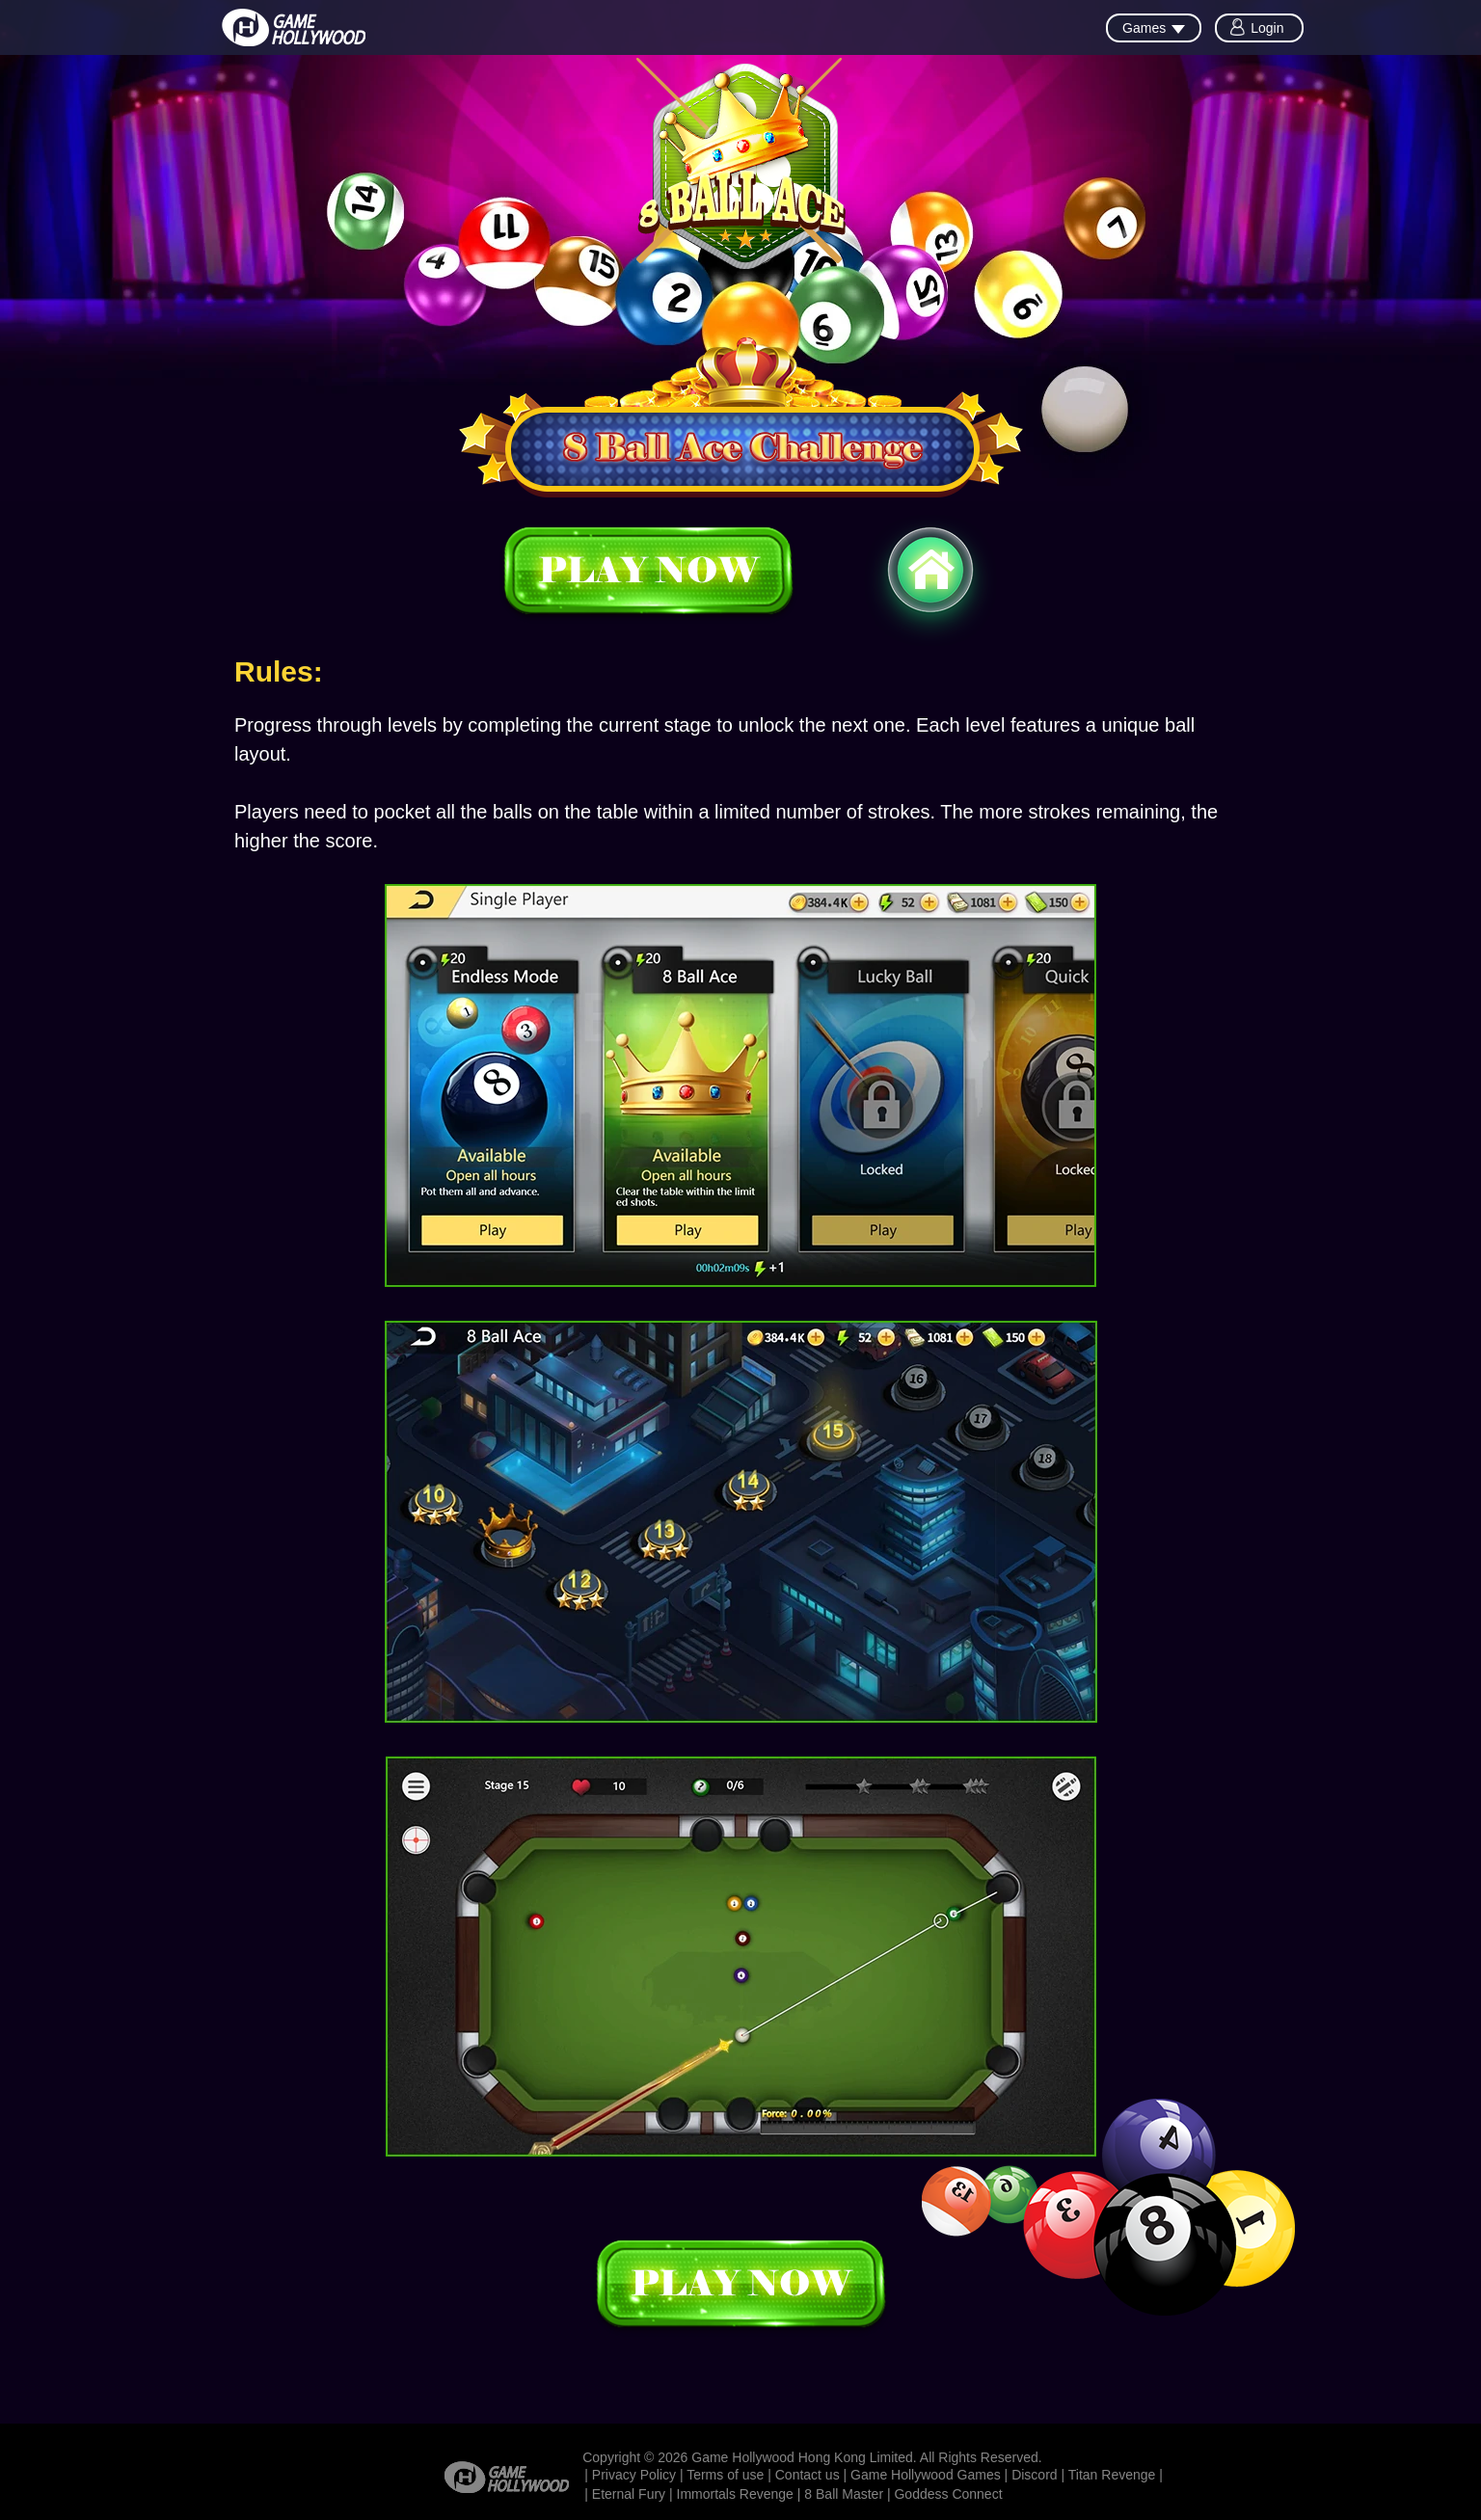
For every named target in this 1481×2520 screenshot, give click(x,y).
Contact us (807, 2474)
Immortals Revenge (735, 2494)
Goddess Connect (948, 2494)
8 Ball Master (843, 2494)
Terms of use (725, 2474)
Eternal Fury (628, 2494)
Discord (1034, 2474)
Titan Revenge (1112, 2474)
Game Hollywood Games (925, 2474)
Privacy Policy (634, 2474)
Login (1267, 28)
